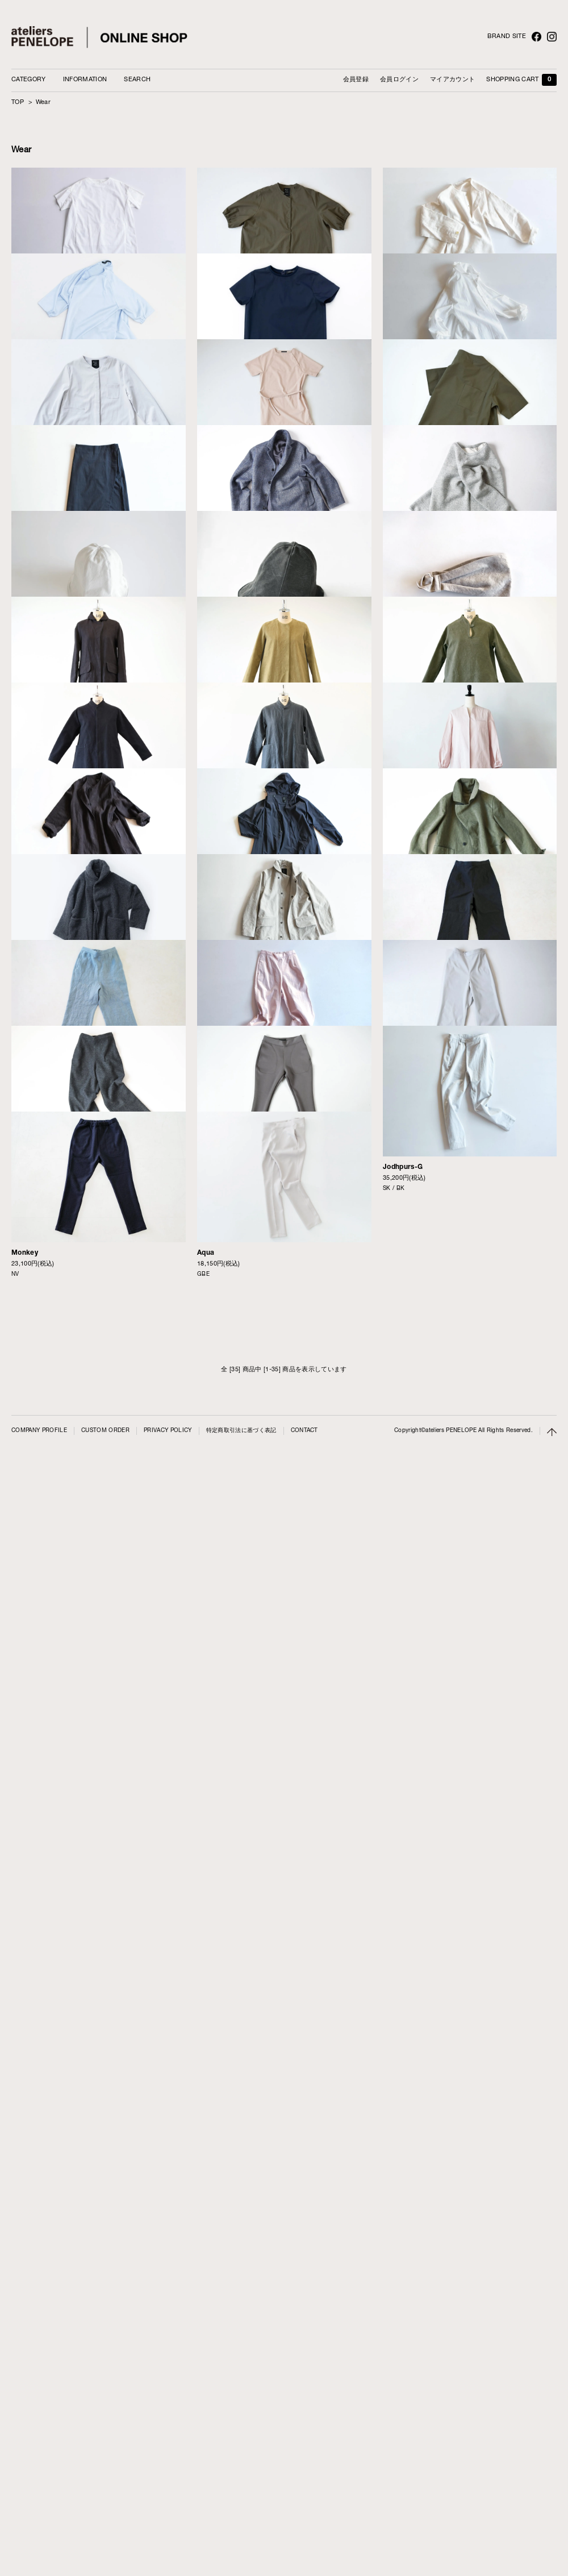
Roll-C (22, 875)
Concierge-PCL (37, 690)
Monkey (24, 2369)
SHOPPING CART (521, 80)
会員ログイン (399, 80)
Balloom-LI (29, 1998)
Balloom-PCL (405, 1998)
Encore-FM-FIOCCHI (233, 1812)
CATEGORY (28, 80)
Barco (393, 875)
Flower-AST (31, 1071)
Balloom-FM (403, 1812)
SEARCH (137, 80)
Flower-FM (215, 1071)
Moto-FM (398, 1627)
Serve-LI (212, 1442)
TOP (17, 102)
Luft (203, 495)
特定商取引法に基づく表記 (241, 2547)
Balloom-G (215, 1998)
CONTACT (304, 2547)
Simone (395, 494)
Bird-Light (214, 1627)
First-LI (23, 1627)
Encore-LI (28, 1257)
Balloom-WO (32, 2183)
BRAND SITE (506, 37)
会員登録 (356, 80)
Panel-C (25, 309)
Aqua (205, 2369)
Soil (203, 2183)
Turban (394, 1071)
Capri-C (396, 689)
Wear (43, 102)
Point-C (210, 309)
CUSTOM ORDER (105, 2547)
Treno (206, 875)
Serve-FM (28, 1442)
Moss (20, 1812)
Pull (389, 1256)
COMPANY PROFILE (39, 2547)
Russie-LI (399, 309)
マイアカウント (452, 80)
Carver (394, 1441)
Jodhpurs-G (403, 2183)
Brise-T (23, 495)
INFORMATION (85, 80)
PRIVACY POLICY (168, 2547)
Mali (204, 690)
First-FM (211, 1257)
